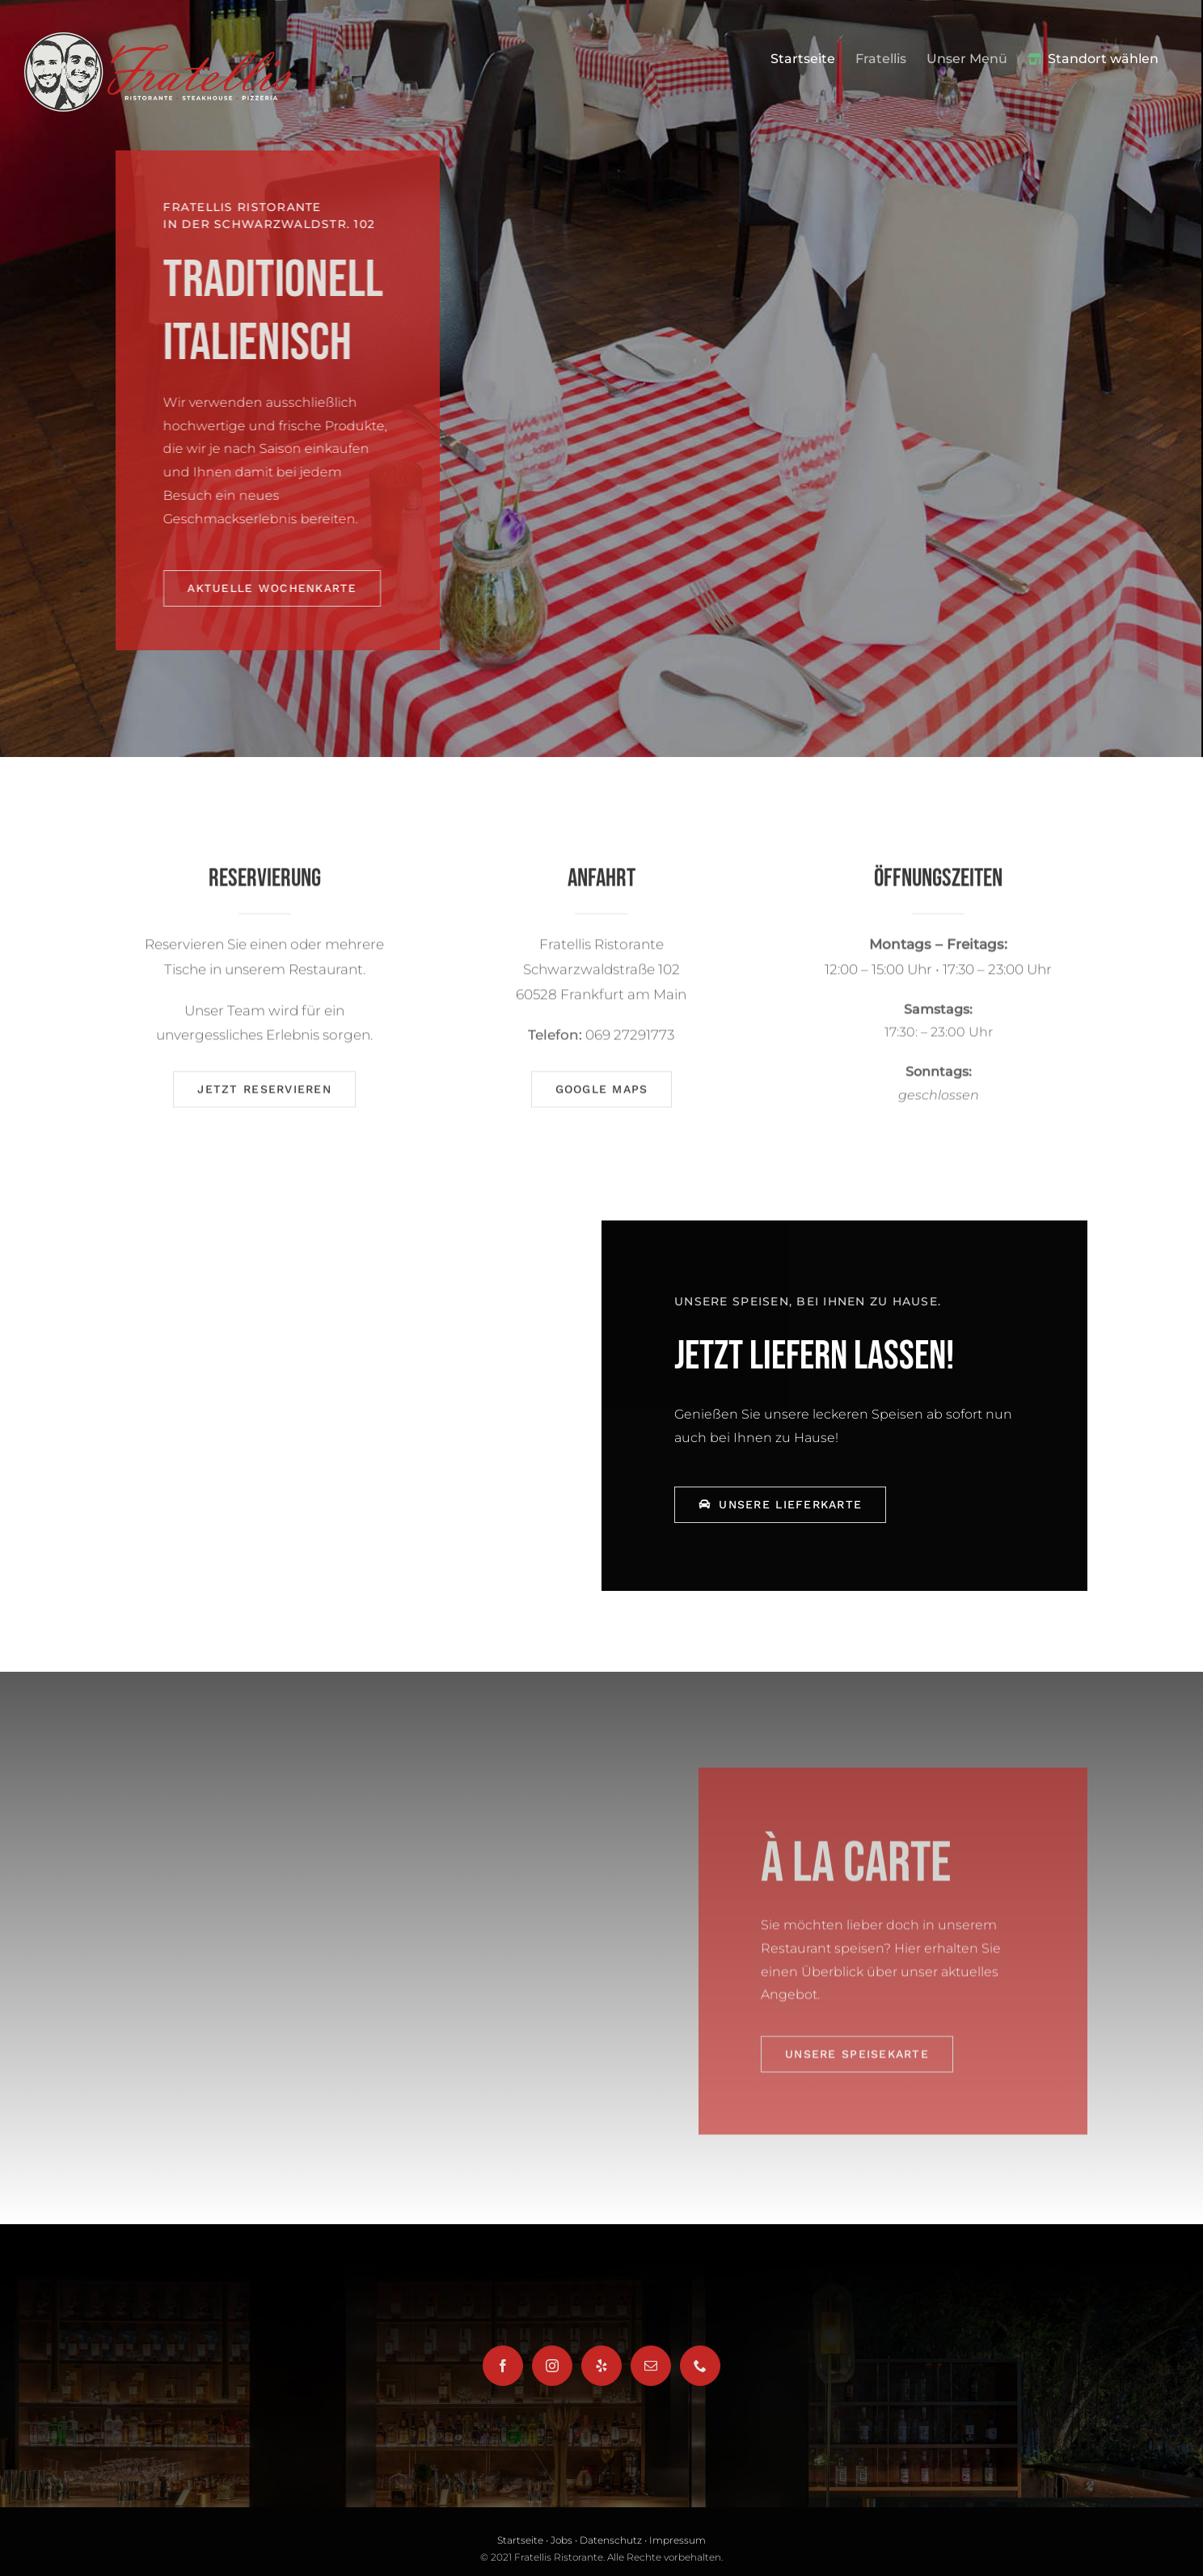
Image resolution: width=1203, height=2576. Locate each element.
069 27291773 (629, 1040)
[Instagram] (552, 2365)
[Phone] (700, 2365)
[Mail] (651, 2365)
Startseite (520, 2540)
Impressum (677, 2540)
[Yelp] (601, 2365)
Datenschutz (611, 2540)
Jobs (561, 2540)
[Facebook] (503, 2365)
